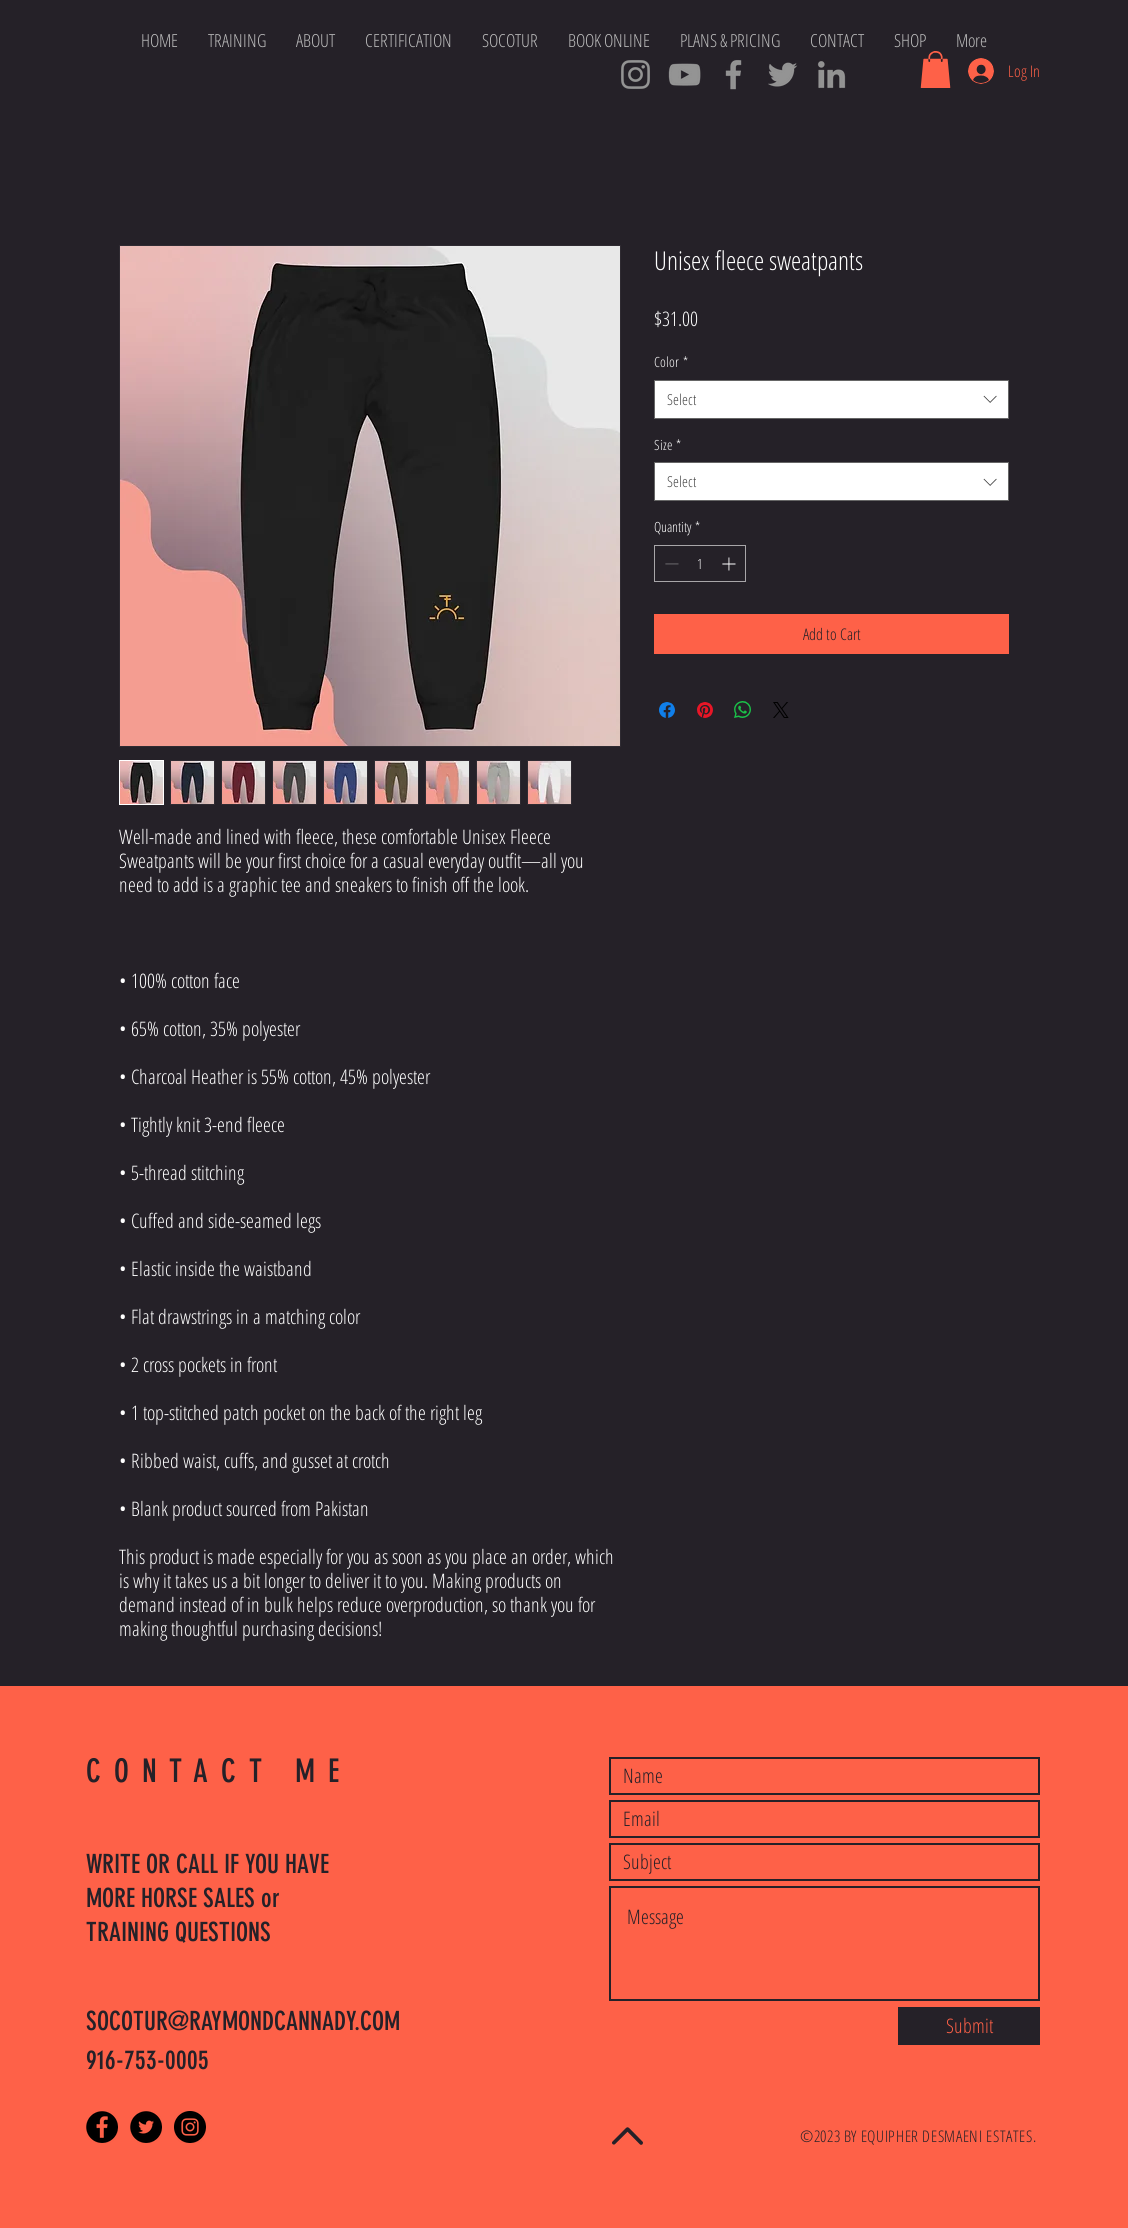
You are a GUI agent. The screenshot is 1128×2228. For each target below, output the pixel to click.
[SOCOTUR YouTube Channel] (684, 74)
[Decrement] (669, 563)
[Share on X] (781, 710)
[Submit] (969, 2026)
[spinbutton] (700, 563)
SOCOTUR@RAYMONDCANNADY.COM (243, 2021)
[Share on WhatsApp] (743, 710)
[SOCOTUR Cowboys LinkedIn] (831, 74)
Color (671, 361)
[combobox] (831, 399)
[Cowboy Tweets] (782, 74)
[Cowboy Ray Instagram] (635, 74)
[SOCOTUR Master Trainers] (733, 74)
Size (667, 444)
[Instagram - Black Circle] (190, 2127)
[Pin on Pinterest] (705, 710)
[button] (935, 69)
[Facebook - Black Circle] (102, 2127)
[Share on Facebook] (667, 710)
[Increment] (730, 563)
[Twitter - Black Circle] (146, 2127)
